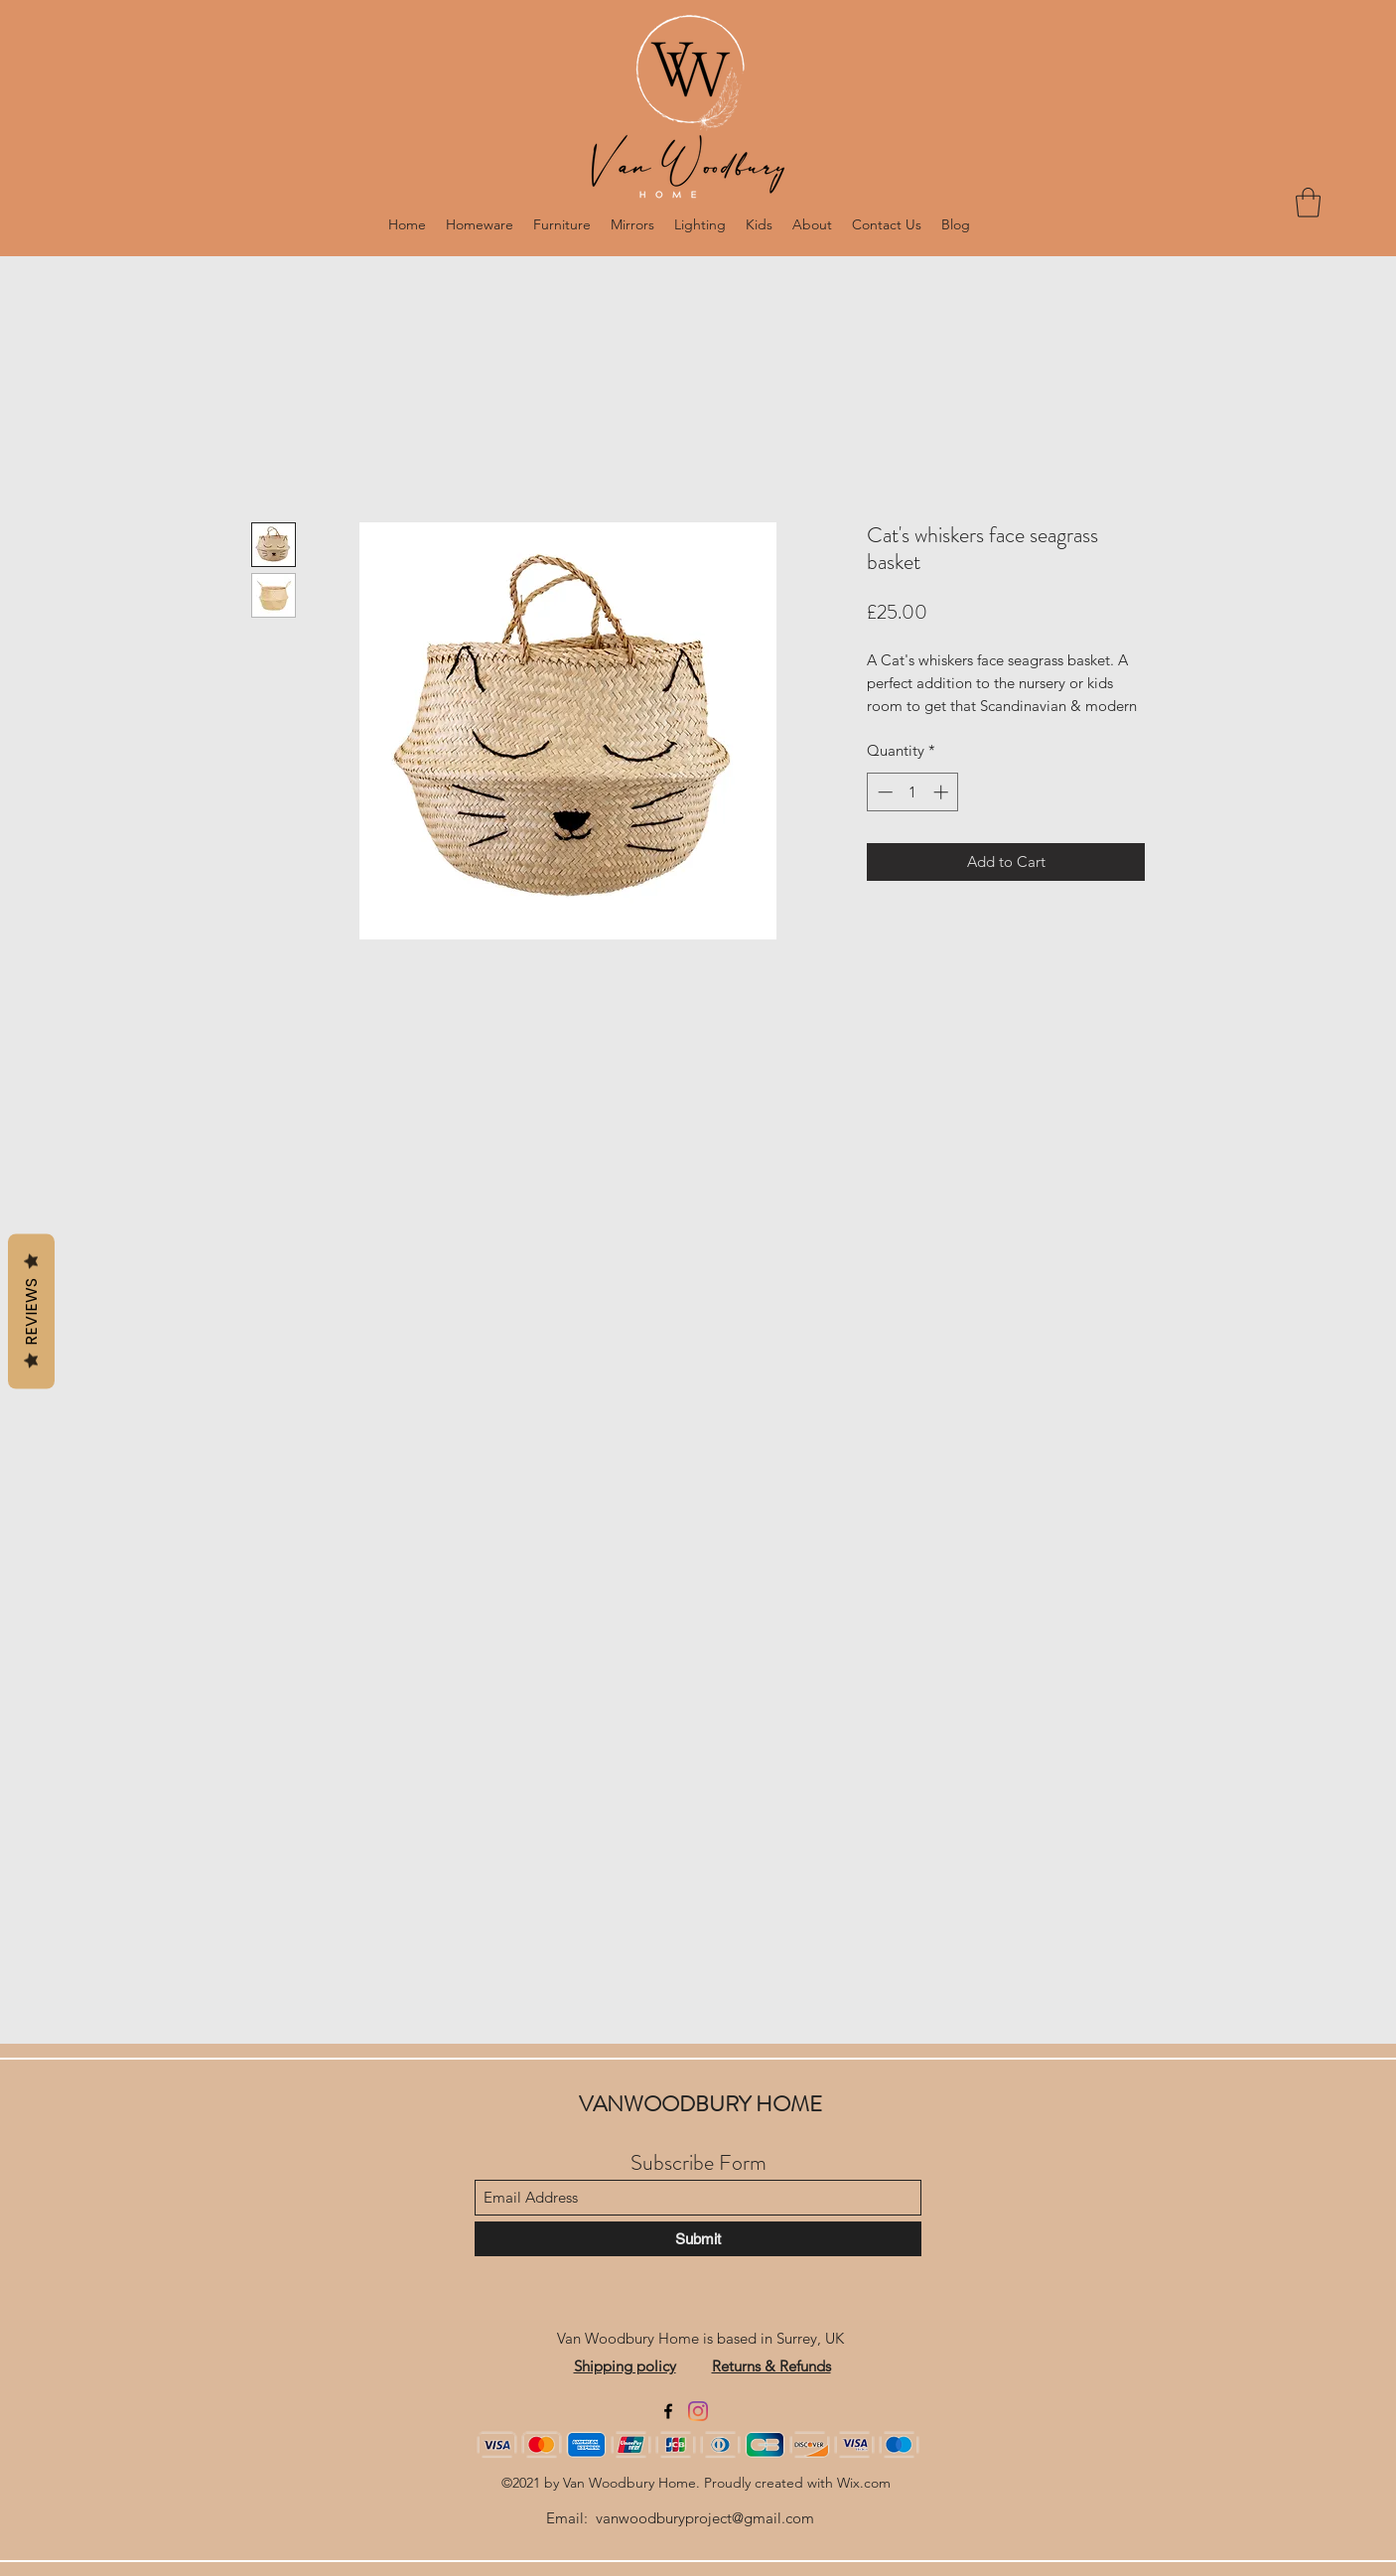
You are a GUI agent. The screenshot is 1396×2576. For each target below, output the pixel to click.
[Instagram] (698, 2411)
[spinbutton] (913, 792)
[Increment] (942, 792)
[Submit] (698, 2238)
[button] (1308, 202)
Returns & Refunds (771, 2366)
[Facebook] (668, 2411)
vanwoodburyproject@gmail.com (705, 2517)
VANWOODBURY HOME (700, 2103)
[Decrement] (883, 792)
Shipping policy (625, 2366)
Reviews (31, 1311)
